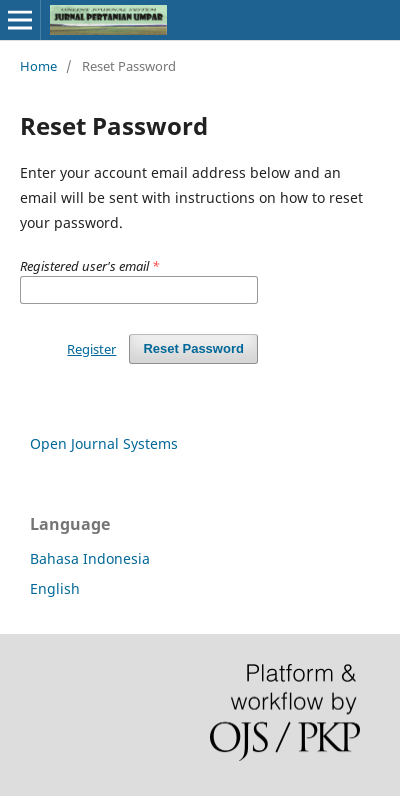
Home (38, 66)
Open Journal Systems (104, 443)
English (55, 588)
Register (91, 349)
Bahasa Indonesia (90, 558)
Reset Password (193, 348)
